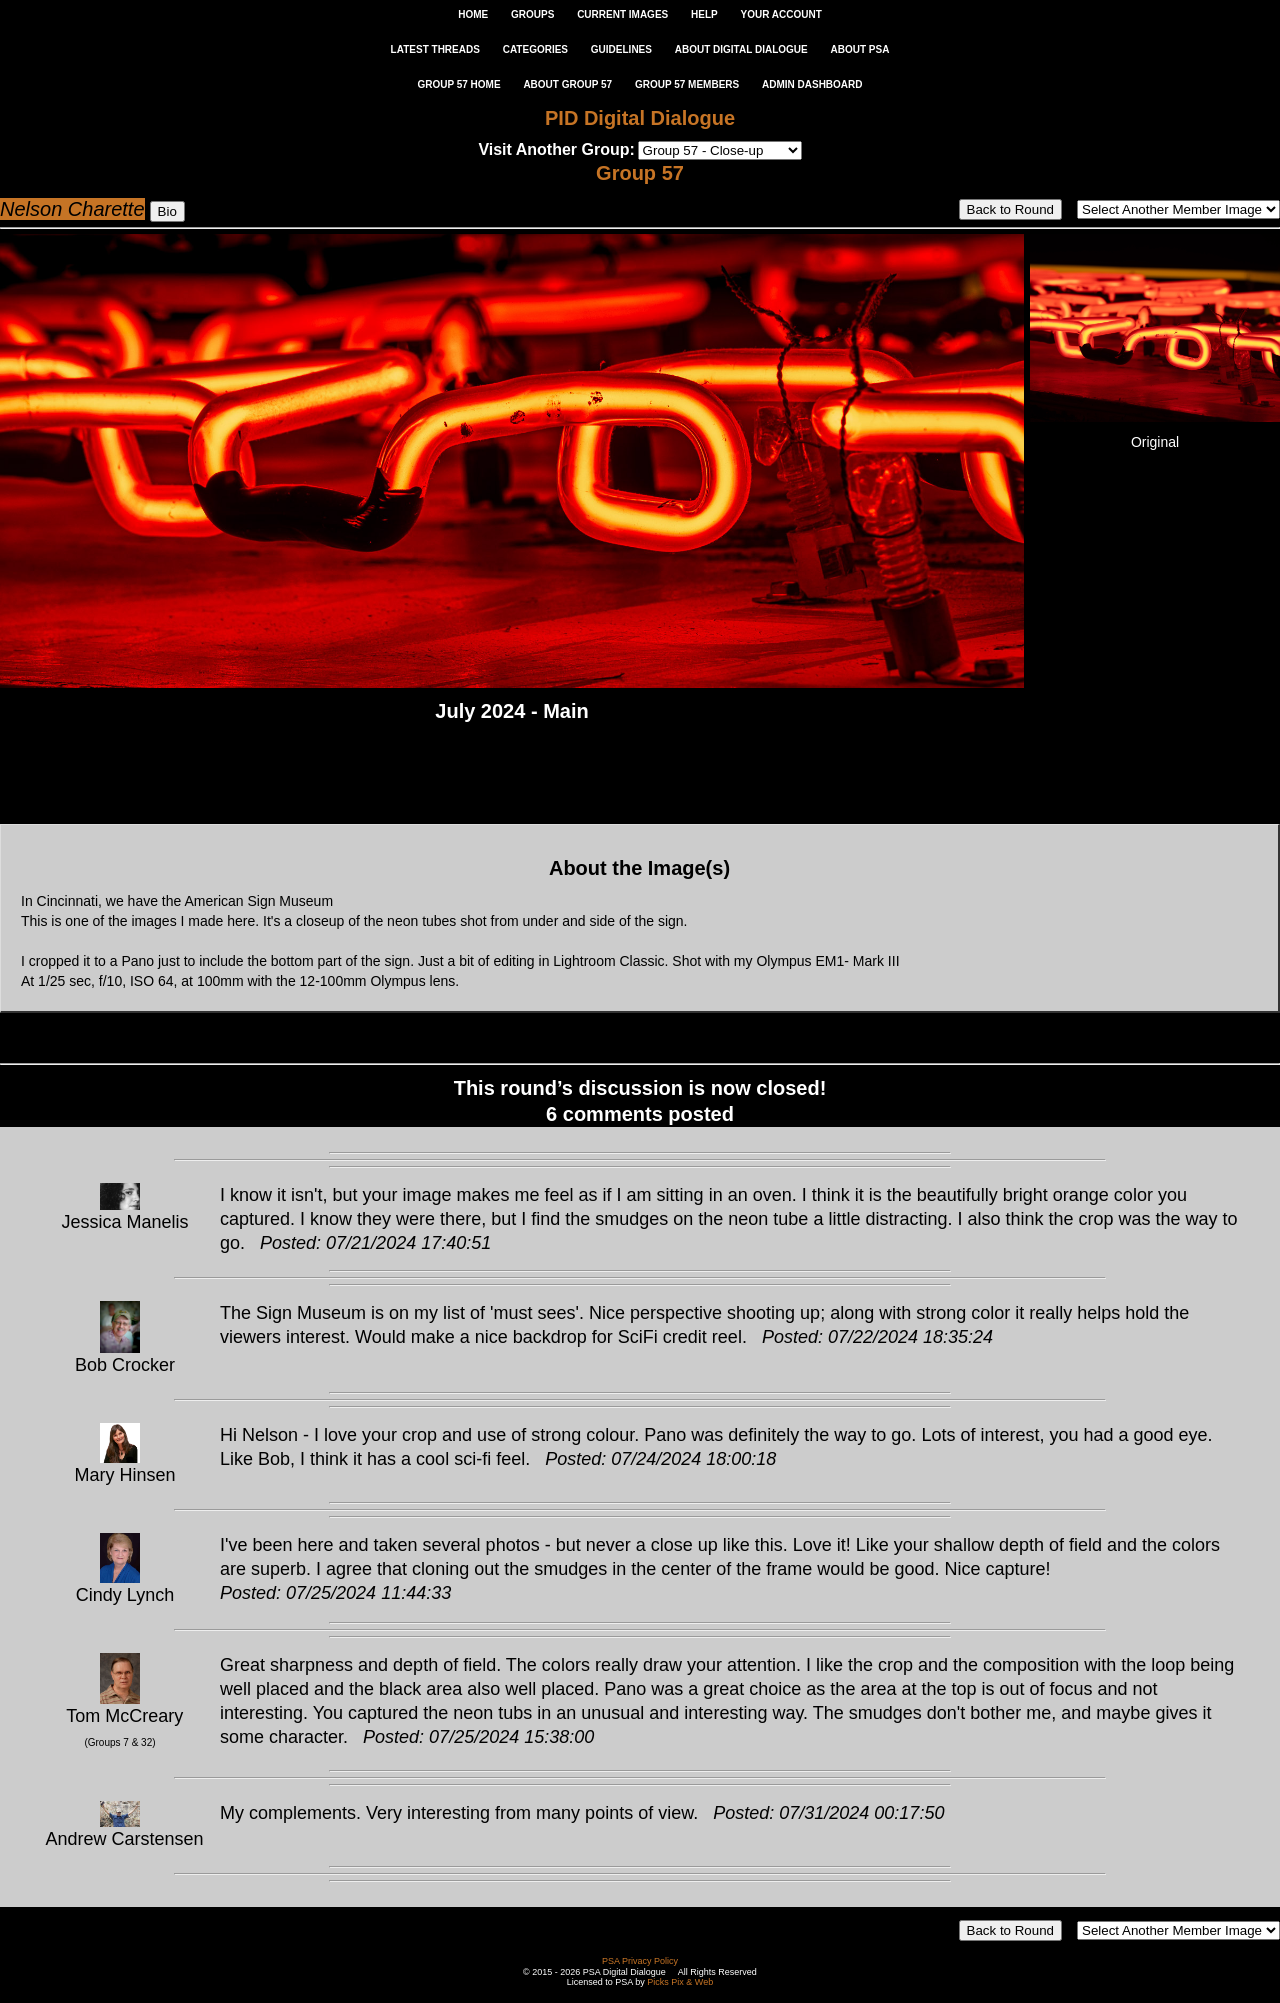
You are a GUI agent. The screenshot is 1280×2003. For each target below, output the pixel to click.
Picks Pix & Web (680, 1982)
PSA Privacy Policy (640, 1961)
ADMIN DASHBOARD (812, 84)
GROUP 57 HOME (458, 84)
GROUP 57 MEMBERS (687, 84)
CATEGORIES (535, 49)
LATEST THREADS (435, 49)
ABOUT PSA (859, 49)
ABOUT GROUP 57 (567, 84)
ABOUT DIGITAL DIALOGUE (741, 49)
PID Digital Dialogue (640, 118)
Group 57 (640, 173)
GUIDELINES (621, 49)
